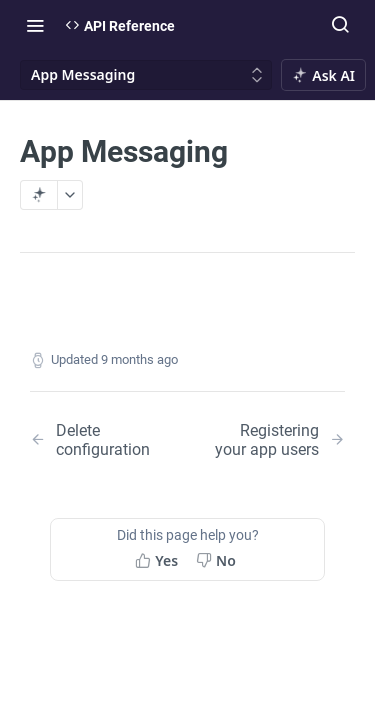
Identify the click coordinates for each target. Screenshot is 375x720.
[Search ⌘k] (340, 25)
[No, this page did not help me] (218, 560)
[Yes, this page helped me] (158, 560)
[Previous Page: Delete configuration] (97, 439)
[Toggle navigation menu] (35, 25)
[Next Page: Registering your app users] (277, 439)
